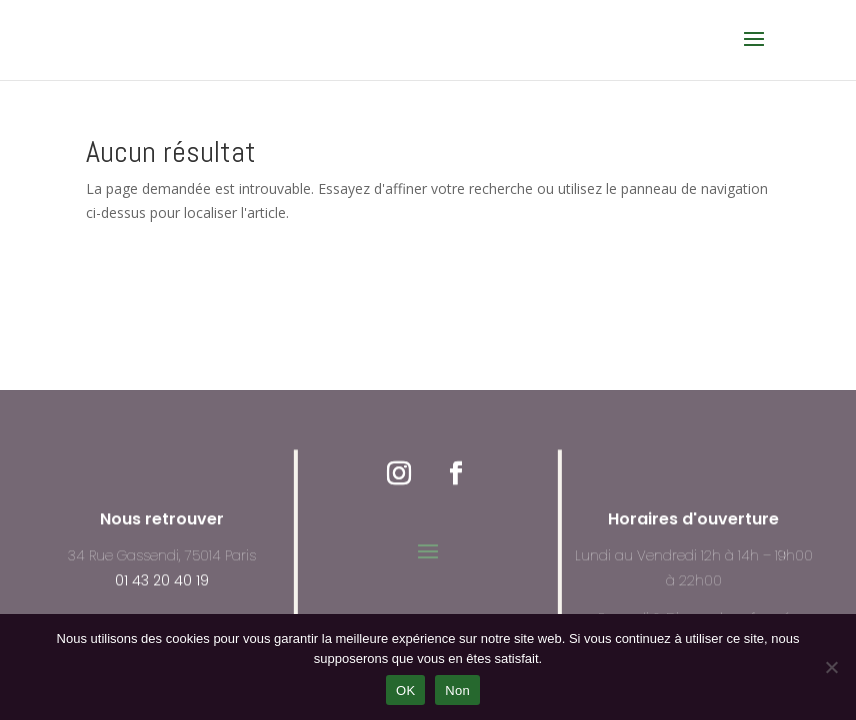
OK (405, 690)
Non (457, 690)
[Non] (831, 667)
